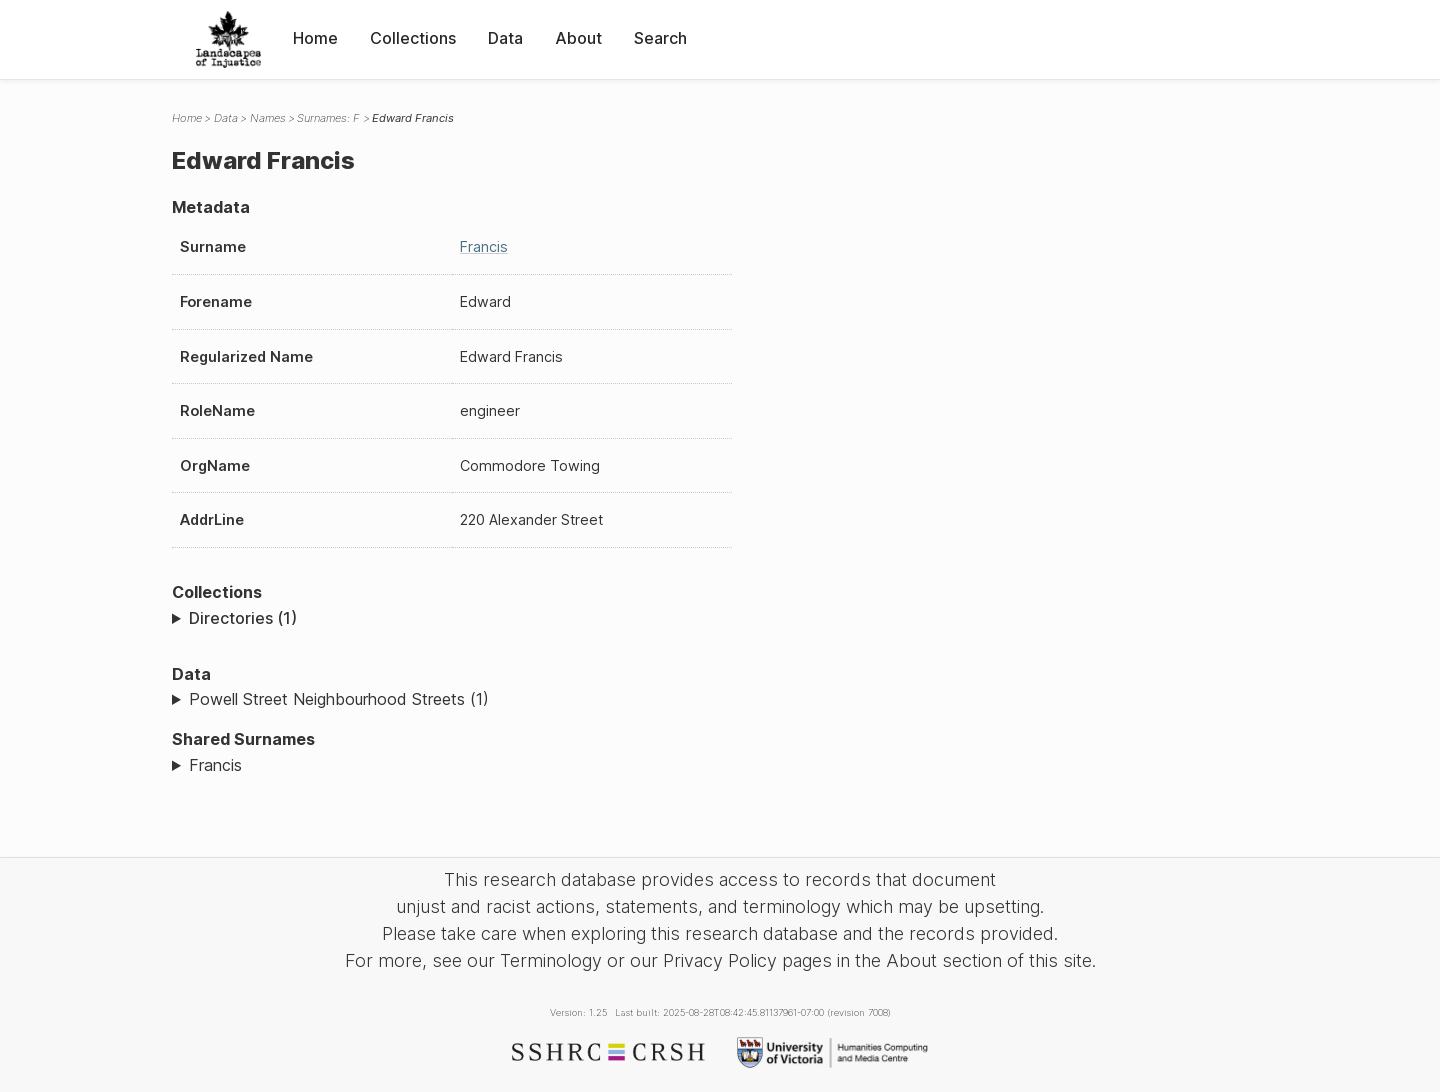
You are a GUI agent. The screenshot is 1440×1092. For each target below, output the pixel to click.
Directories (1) (243, 618)
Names (268, 118)
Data (505, 38)
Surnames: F (328, 118)
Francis (484, 246)
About (578, 38)
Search (660, 38)
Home (315, 38)
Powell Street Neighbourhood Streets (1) (339, 699)
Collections (413, 38)
